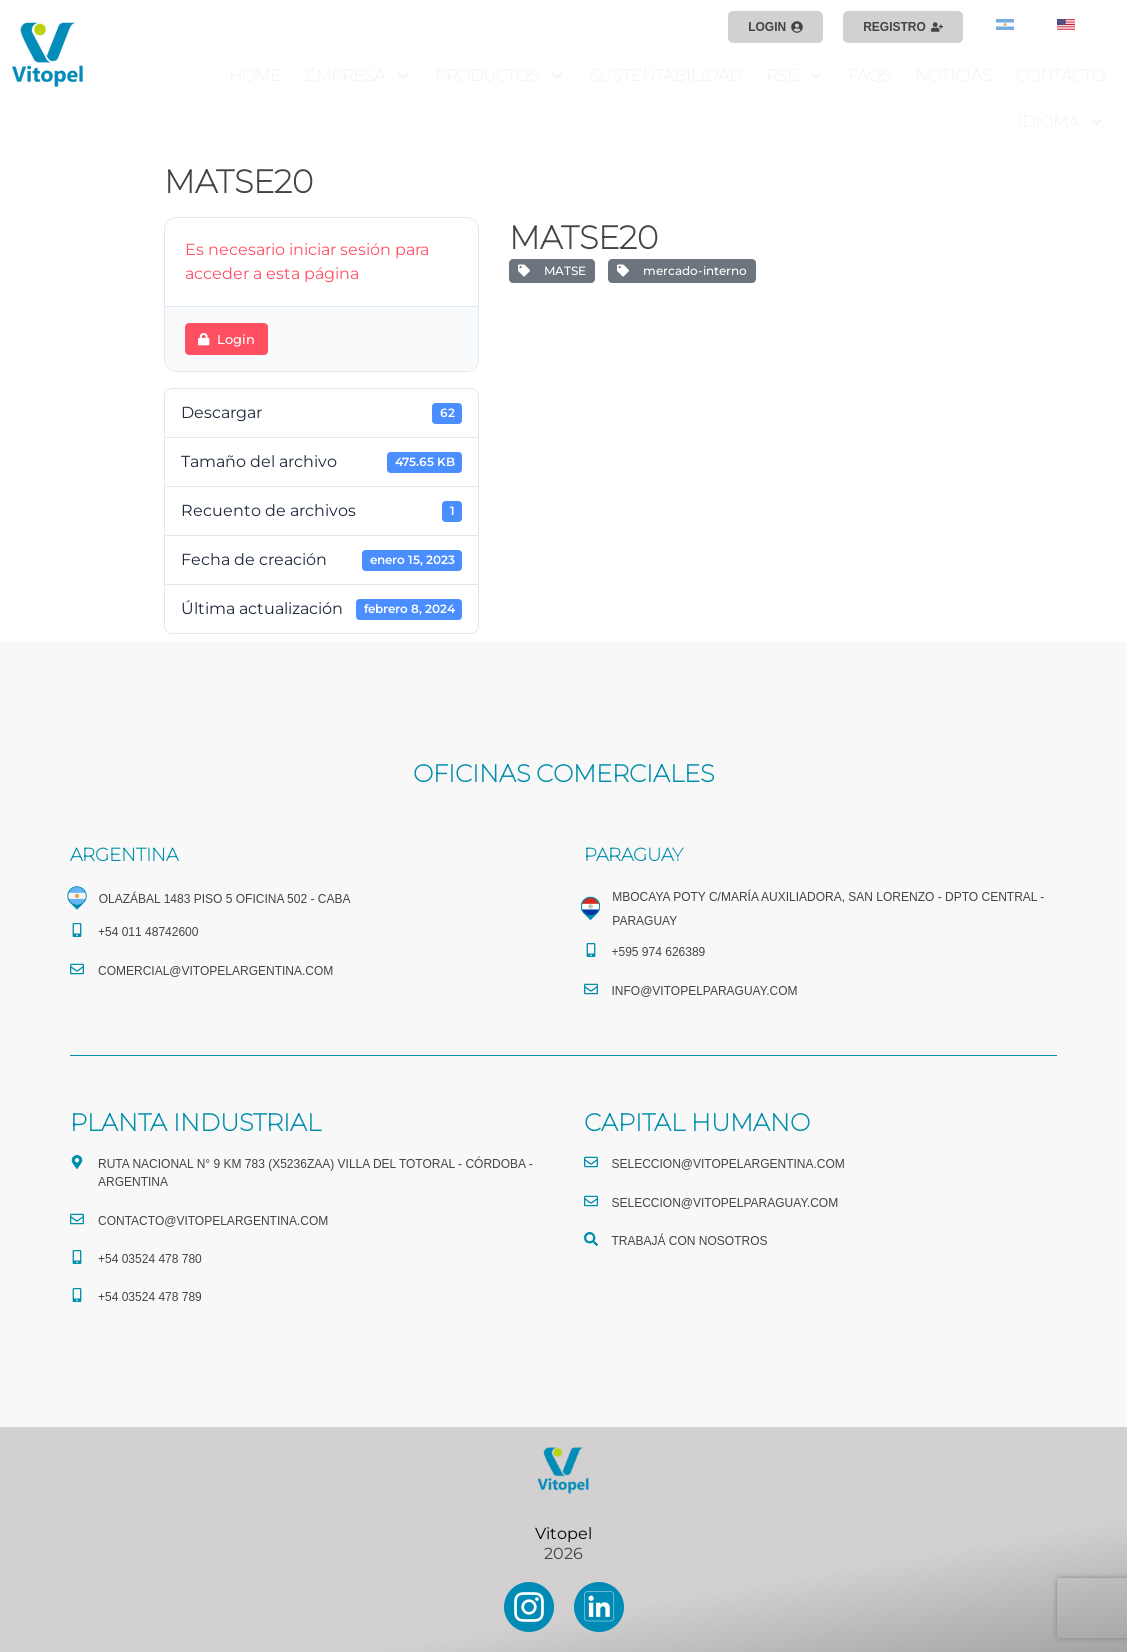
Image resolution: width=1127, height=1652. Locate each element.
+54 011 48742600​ (148, 932)
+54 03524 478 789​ (150, 1297)
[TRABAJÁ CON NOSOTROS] (591, 1239)
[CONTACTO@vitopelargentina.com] (77, 1219)
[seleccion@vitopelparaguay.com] (591, 1201)
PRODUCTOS (500, 76)
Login (226, 339)
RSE (795, 76)
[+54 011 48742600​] (77, 930)
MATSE (552, 270)
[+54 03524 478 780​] (77, 1257)
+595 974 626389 (659, 952)
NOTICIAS (953, 75)
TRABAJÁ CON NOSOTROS (690, 1241)
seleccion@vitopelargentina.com (728, 1164)
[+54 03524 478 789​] (77, 1295)
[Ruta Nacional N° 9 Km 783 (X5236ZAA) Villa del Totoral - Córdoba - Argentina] (77, 1162)
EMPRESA (358, 76)
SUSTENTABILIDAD (665, 75)
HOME (255, 75)
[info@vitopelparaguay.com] (591, 989)
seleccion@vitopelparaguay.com (725, 1203)
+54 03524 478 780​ (150, 1259)
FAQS (869, 75)
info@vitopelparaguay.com (705, 991)
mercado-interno (682, 270)
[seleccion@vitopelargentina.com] (591, 1162)
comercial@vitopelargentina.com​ (215, 971)
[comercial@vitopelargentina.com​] (77, 969)
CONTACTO (1060, 75)
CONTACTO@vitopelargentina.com (213, 1221)
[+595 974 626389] (591, 950)
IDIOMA (1061, 122)
